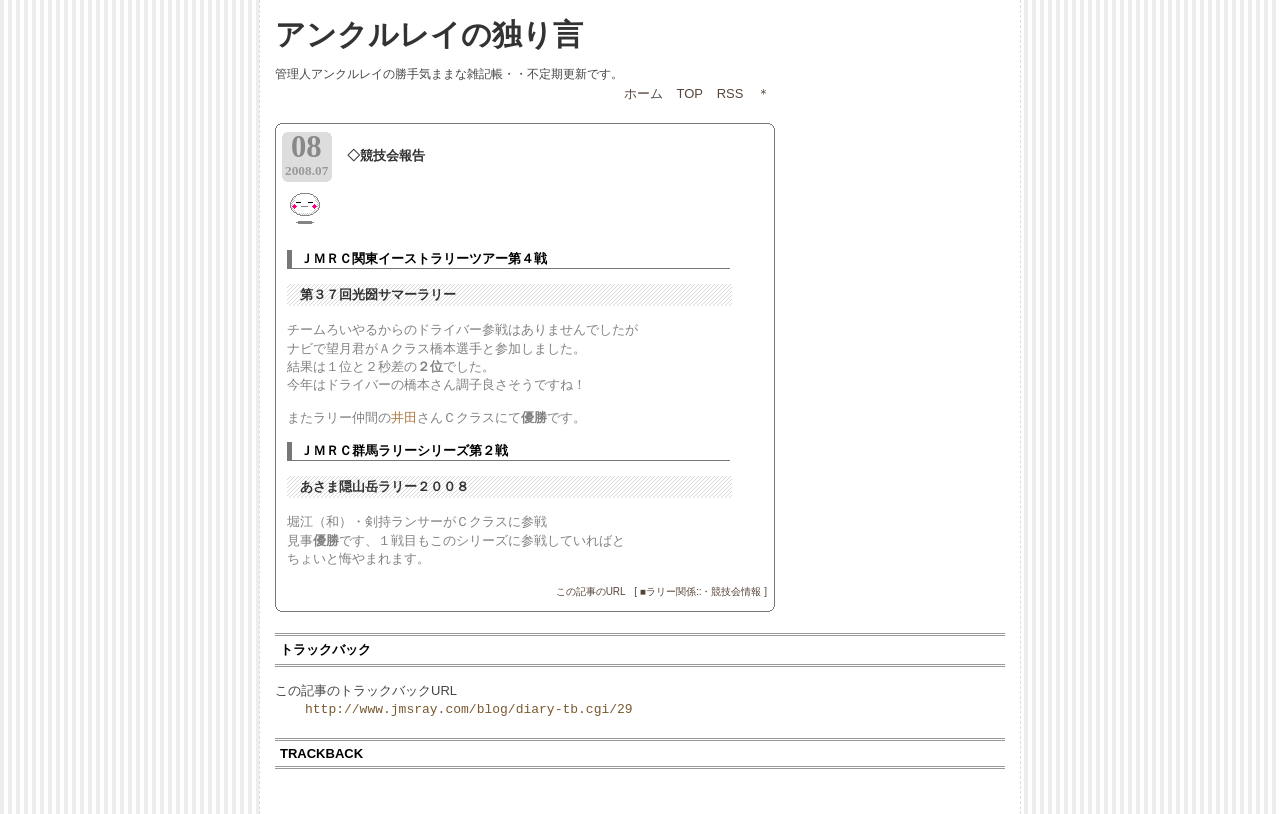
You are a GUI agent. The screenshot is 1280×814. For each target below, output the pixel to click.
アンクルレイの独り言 (429, 34)
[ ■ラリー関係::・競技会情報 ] (700, 591)
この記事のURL (591, 591)
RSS (730, 93)
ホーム (643, 93)
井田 (404, 417)
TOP (690, 93)
